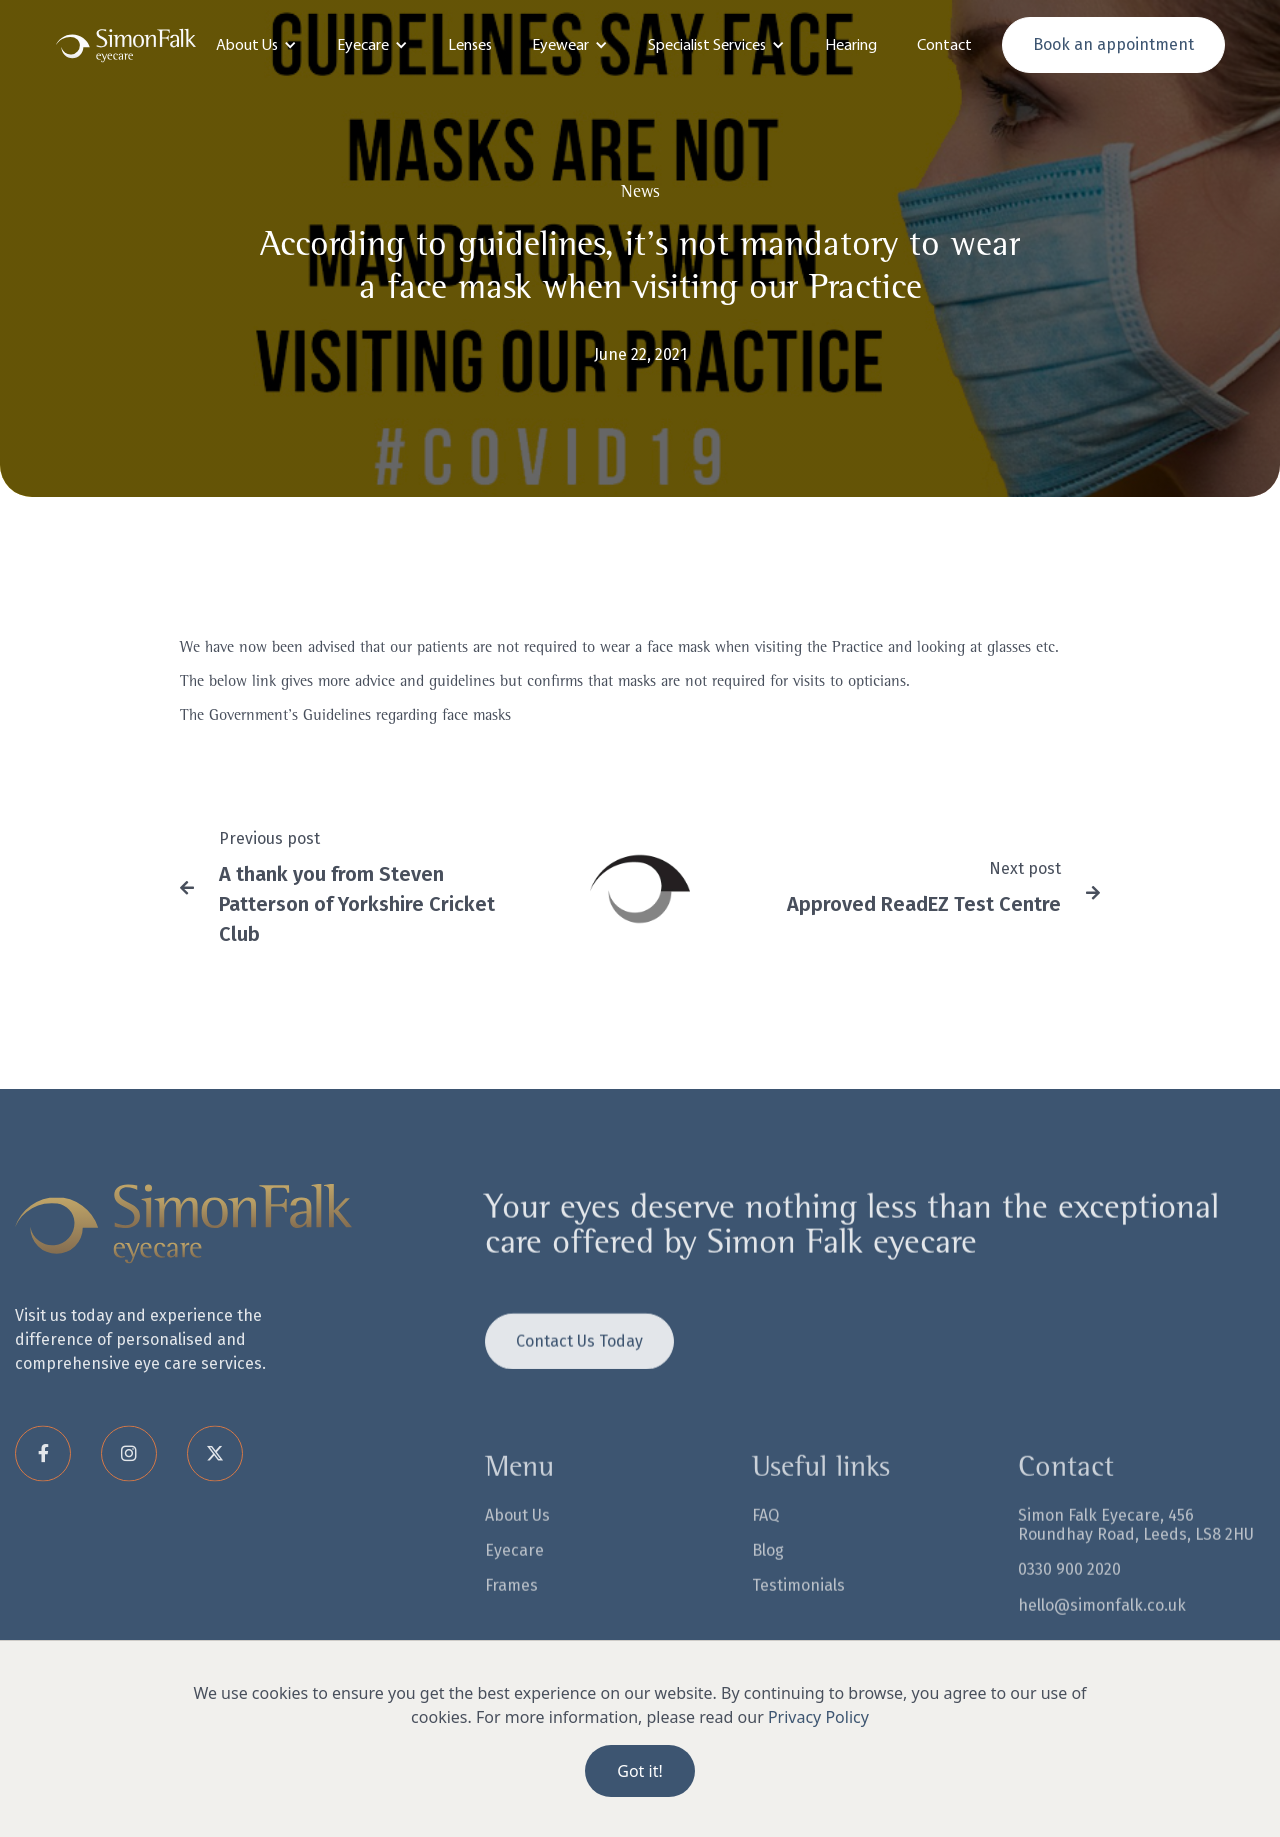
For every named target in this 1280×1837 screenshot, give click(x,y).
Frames (511, 1610)
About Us (517, 1540)
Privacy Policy (818, 1717)
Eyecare (514, 1575)
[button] (256, 45)
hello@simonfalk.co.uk (1102, 1629)
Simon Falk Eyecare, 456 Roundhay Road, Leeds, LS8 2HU (1136, 1550)
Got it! (639, 1771)
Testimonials (798, 1610)
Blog (768, 1575)
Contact (944, 44)
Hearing (851, 44)
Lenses (470, 44)
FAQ (765, 1540)
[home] (125, 45)
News (640, 193)
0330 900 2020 (1069, 1594)
